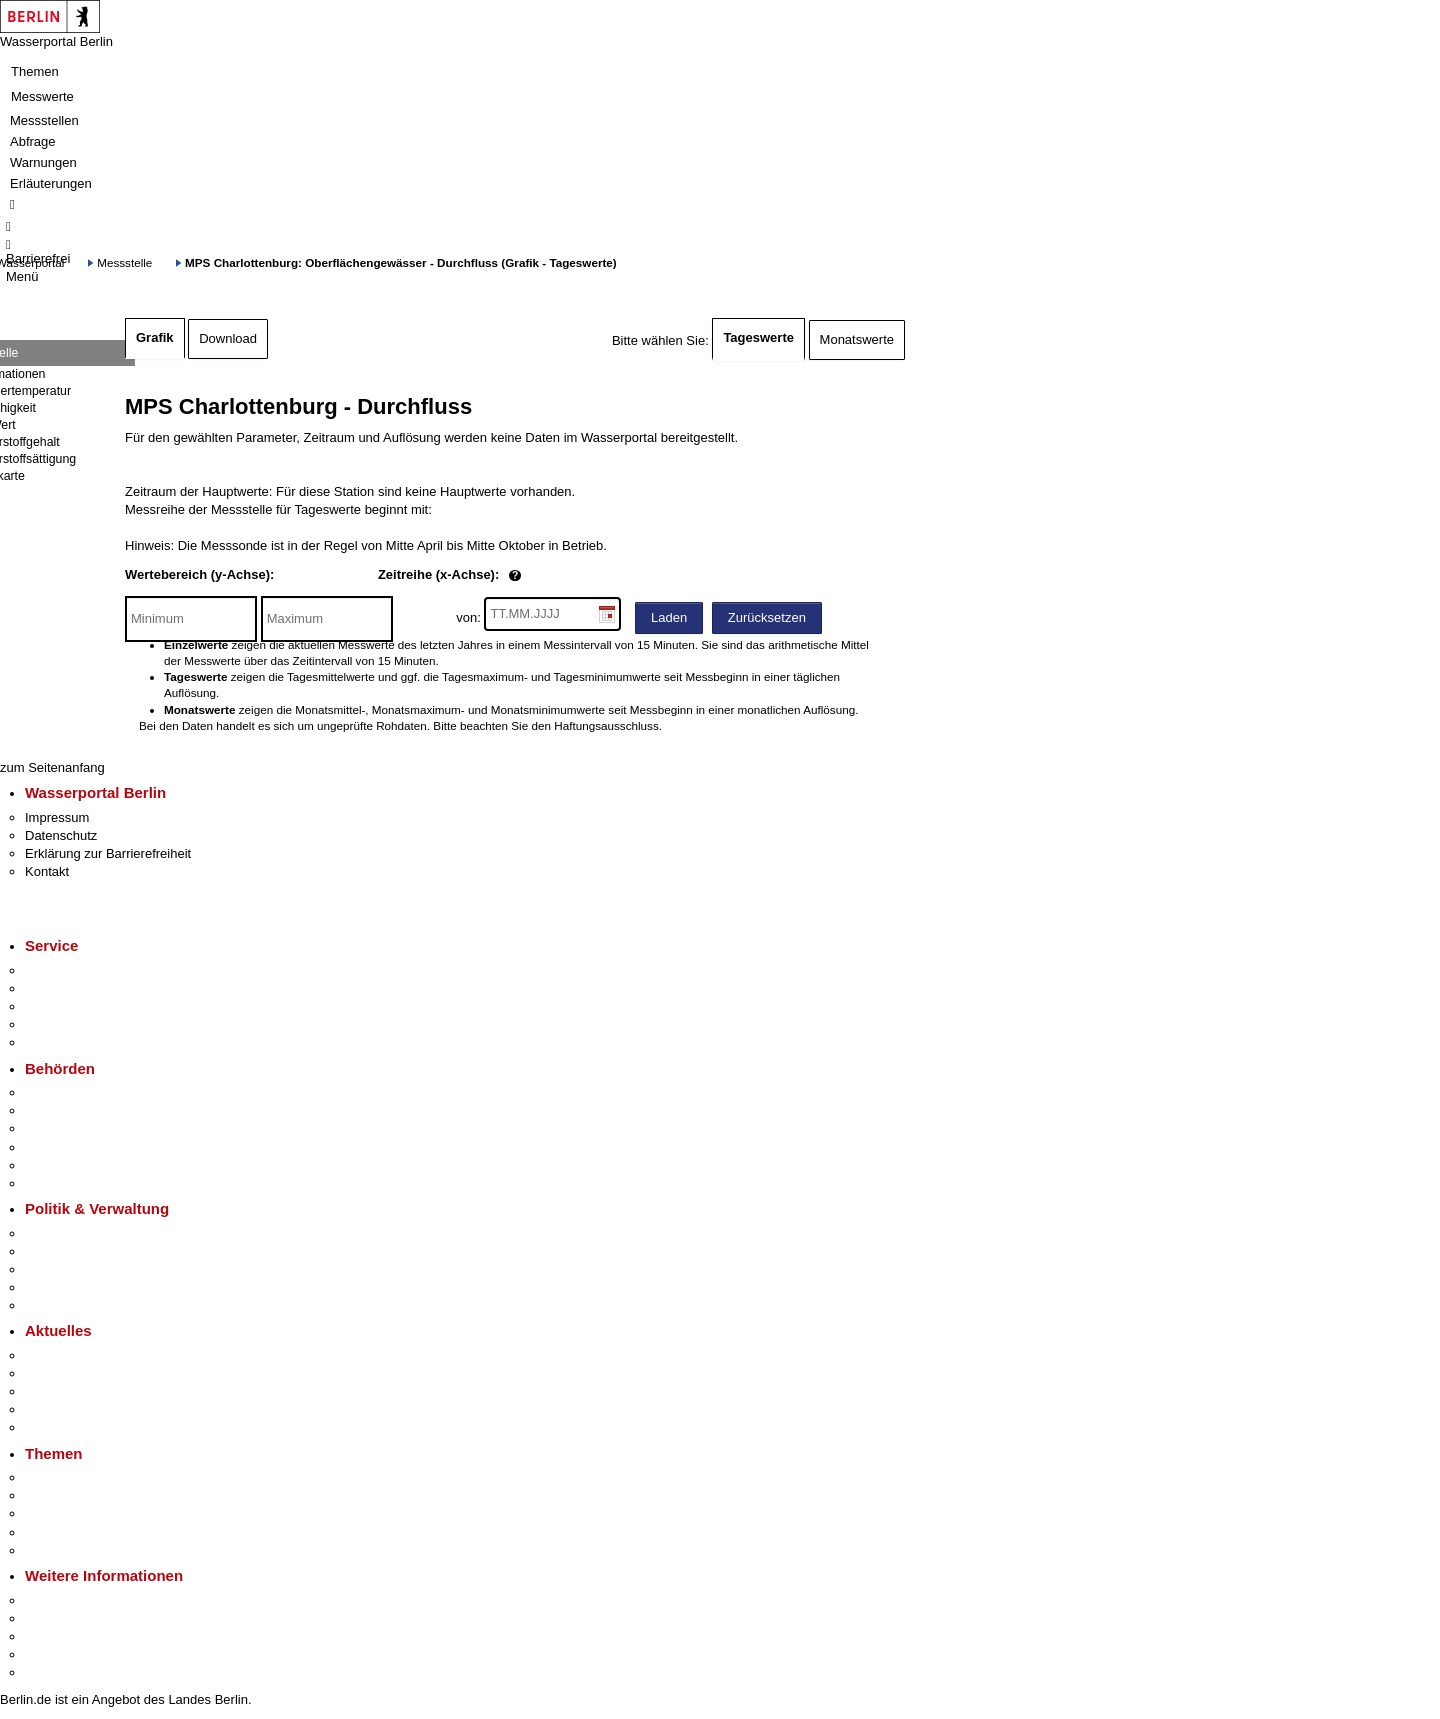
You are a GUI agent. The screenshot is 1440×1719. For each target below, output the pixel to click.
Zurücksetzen (767, 617)
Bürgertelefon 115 (76, 1006)
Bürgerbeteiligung (76, 1269)
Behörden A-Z (65, 1092)
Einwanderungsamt (80, 1183)
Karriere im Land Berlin (91, 1251)
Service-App (60, 970)
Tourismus (54, 1618)
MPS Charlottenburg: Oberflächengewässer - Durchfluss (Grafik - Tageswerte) (401, 262)
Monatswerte (857, 339)
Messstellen (44, 120)
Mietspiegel (58, 1532)
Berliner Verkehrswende (94, 1495)
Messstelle (124, 262)
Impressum (57, 817)
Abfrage (33, 141)
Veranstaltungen (72, 1391)
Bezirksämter (63, 1128)
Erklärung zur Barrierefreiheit (108, 853)
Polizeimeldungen (76, 1373)
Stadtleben (56, 1654)
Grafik (155, 337)
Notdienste (56, 1024)
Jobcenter (53, 1165)
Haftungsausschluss (606, 725)
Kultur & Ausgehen (79, 1600)
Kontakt (47, 871)
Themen (35, 71)
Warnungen (43, 162)
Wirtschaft (54, 1636)
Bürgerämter (61, 1147)
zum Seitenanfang (52, 767)
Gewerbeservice (72, 1042)
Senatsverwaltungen (84, 1110)
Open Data (56, 1287)
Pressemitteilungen (80, 1355)
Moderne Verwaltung (84, 1513)
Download (228, 338)
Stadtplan (52, 1672)
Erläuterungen (51, 183)
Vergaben (53, 1305)
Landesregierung (74, 1233)
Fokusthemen (64, 1477)
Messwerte (42, 96)
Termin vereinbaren (80, 988)
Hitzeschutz (58, 1427)
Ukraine (47, 1409)
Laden (669, 617)
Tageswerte (758, 337)
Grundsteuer (61, 1550)
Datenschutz (61, 835)
